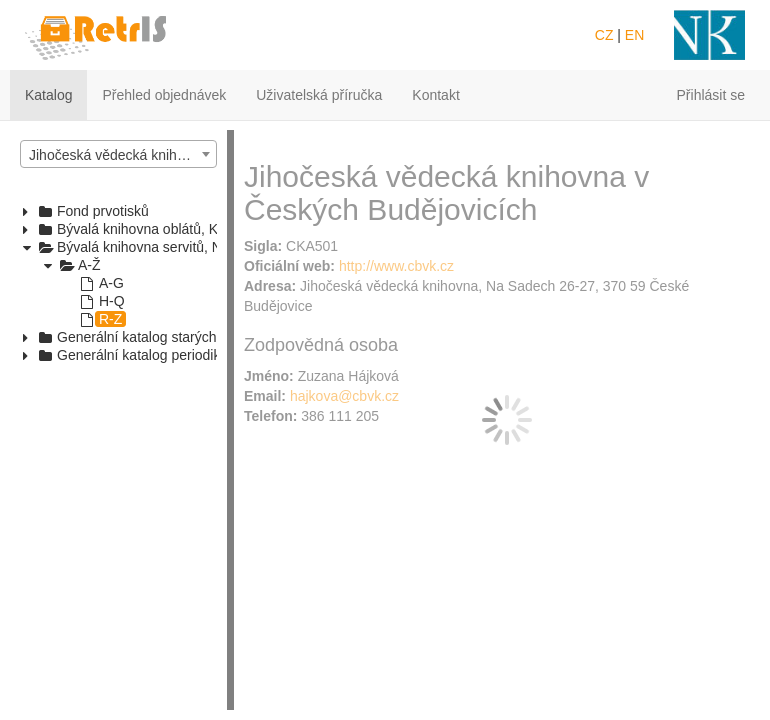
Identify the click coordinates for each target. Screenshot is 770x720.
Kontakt (435, 95)
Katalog (48, 95)
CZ (604, 35)
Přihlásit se (711, 95)
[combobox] (118, 154)
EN (634, 35)
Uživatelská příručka (319, 95)
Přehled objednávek (164, 95)
